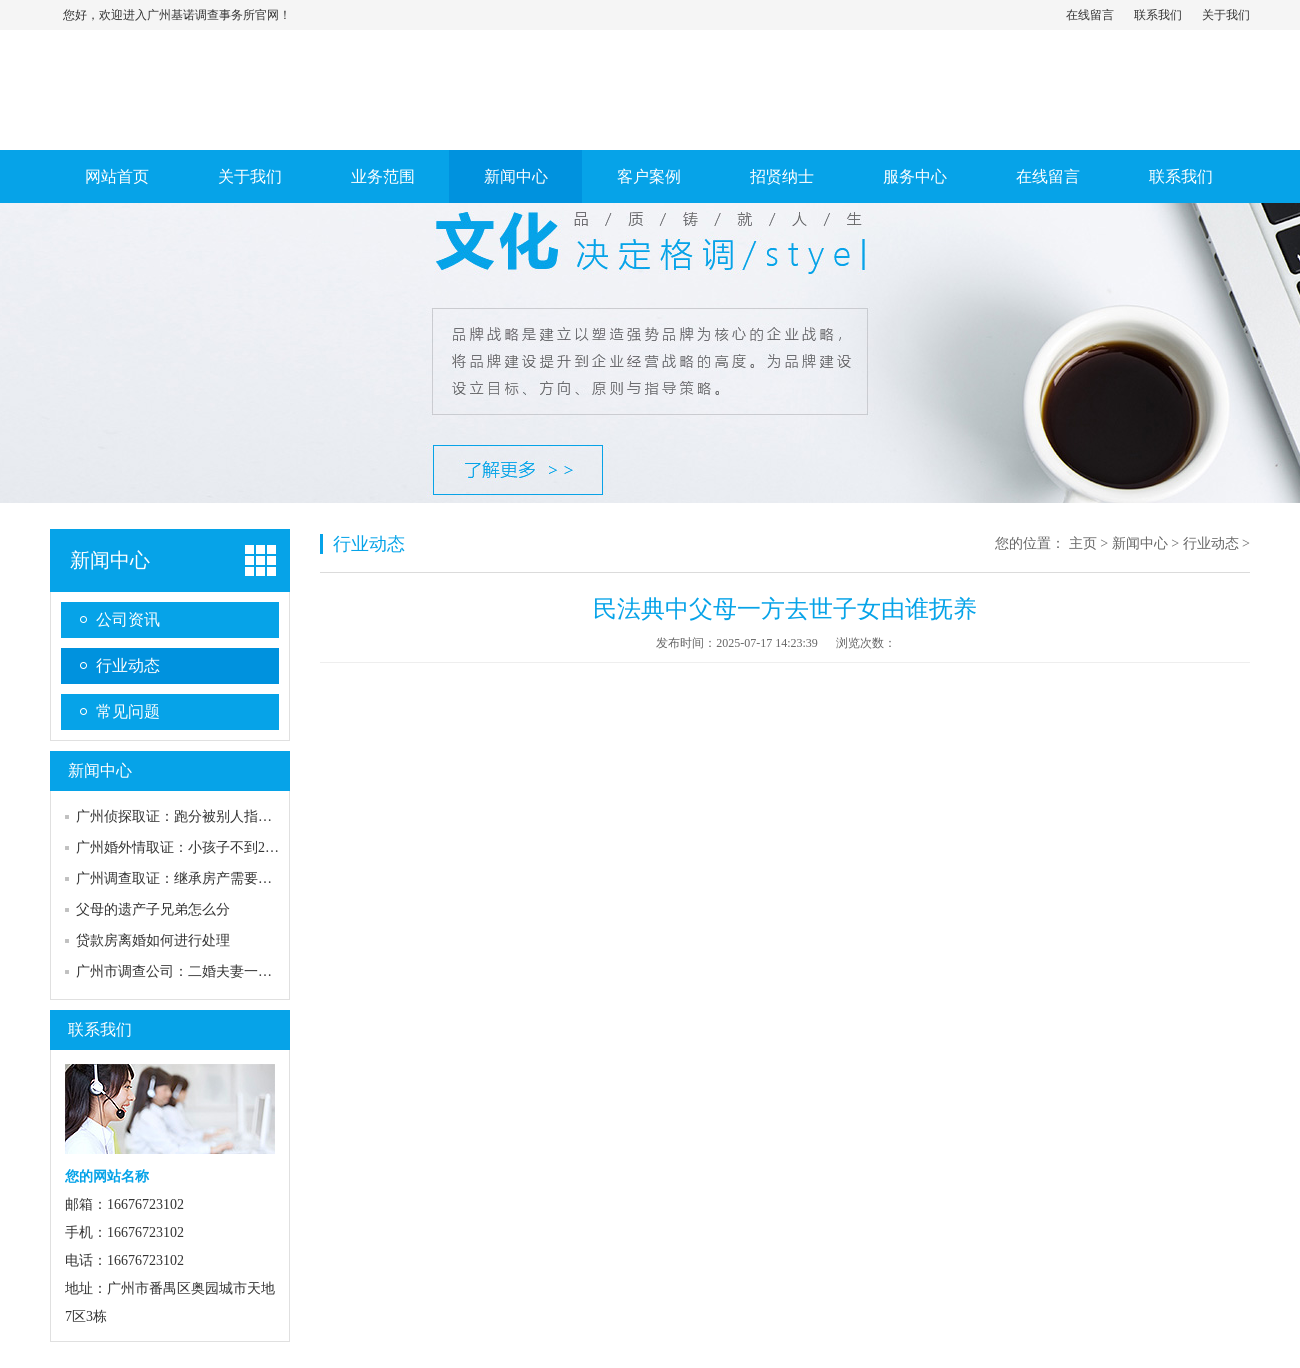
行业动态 (128, 665)
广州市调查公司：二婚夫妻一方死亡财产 (202, 971)
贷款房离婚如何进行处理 (153, 940)
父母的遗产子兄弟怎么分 (153, 909)
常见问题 (128, 711)
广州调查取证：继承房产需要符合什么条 (202, 878)
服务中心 (915, 176)
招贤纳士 (782, 176)
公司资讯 (128, 619)
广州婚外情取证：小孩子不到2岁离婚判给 (205, 847)
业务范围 (383, 176)
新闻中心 (516, 176)
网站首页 (117, 176)
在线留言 (1090, 15)
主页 (1083, 543)
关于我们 (1226, 15)
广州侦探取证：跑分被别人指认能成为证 (202, 816)
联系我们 (1158, 15)
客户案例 (649, 176)
